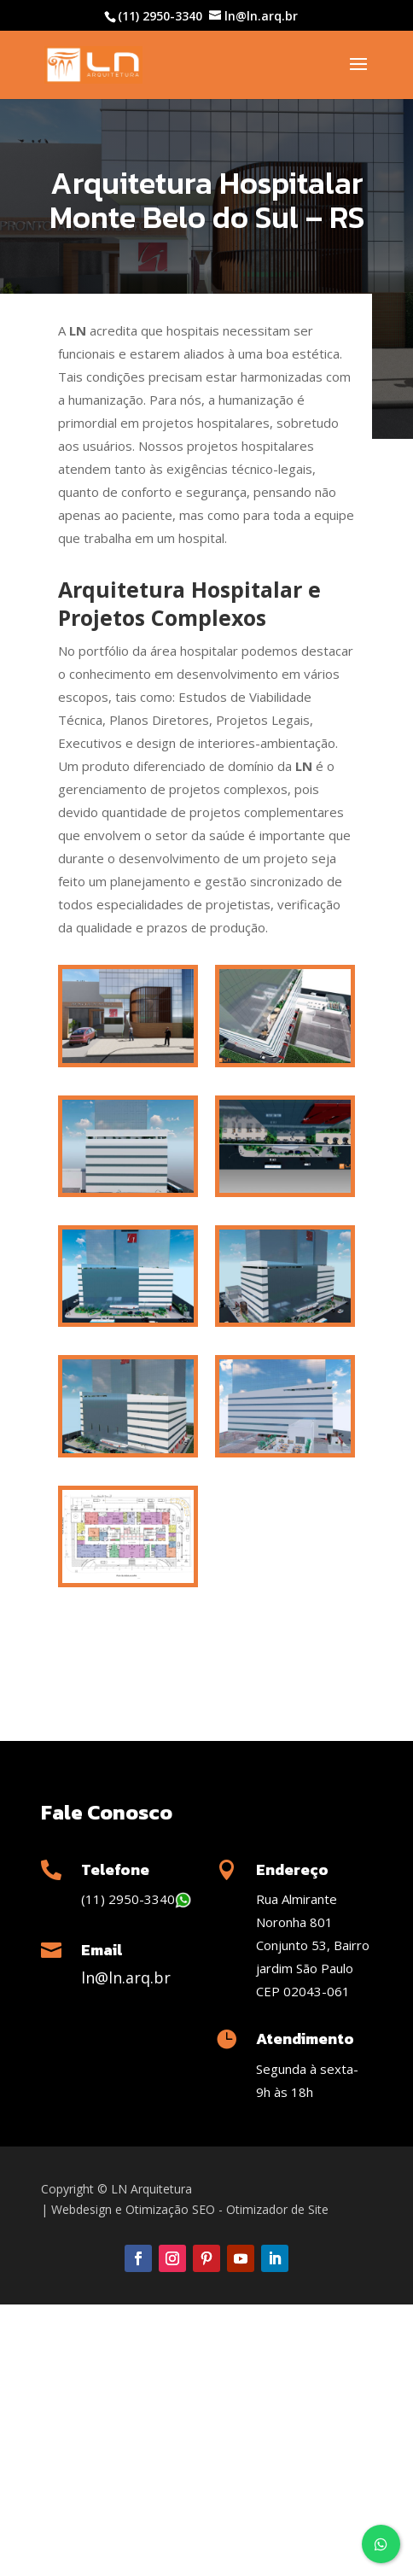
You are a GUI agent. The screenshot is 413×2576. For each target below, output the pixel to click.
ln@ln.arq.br (126, 1977)
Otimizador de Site (277, 2209)
